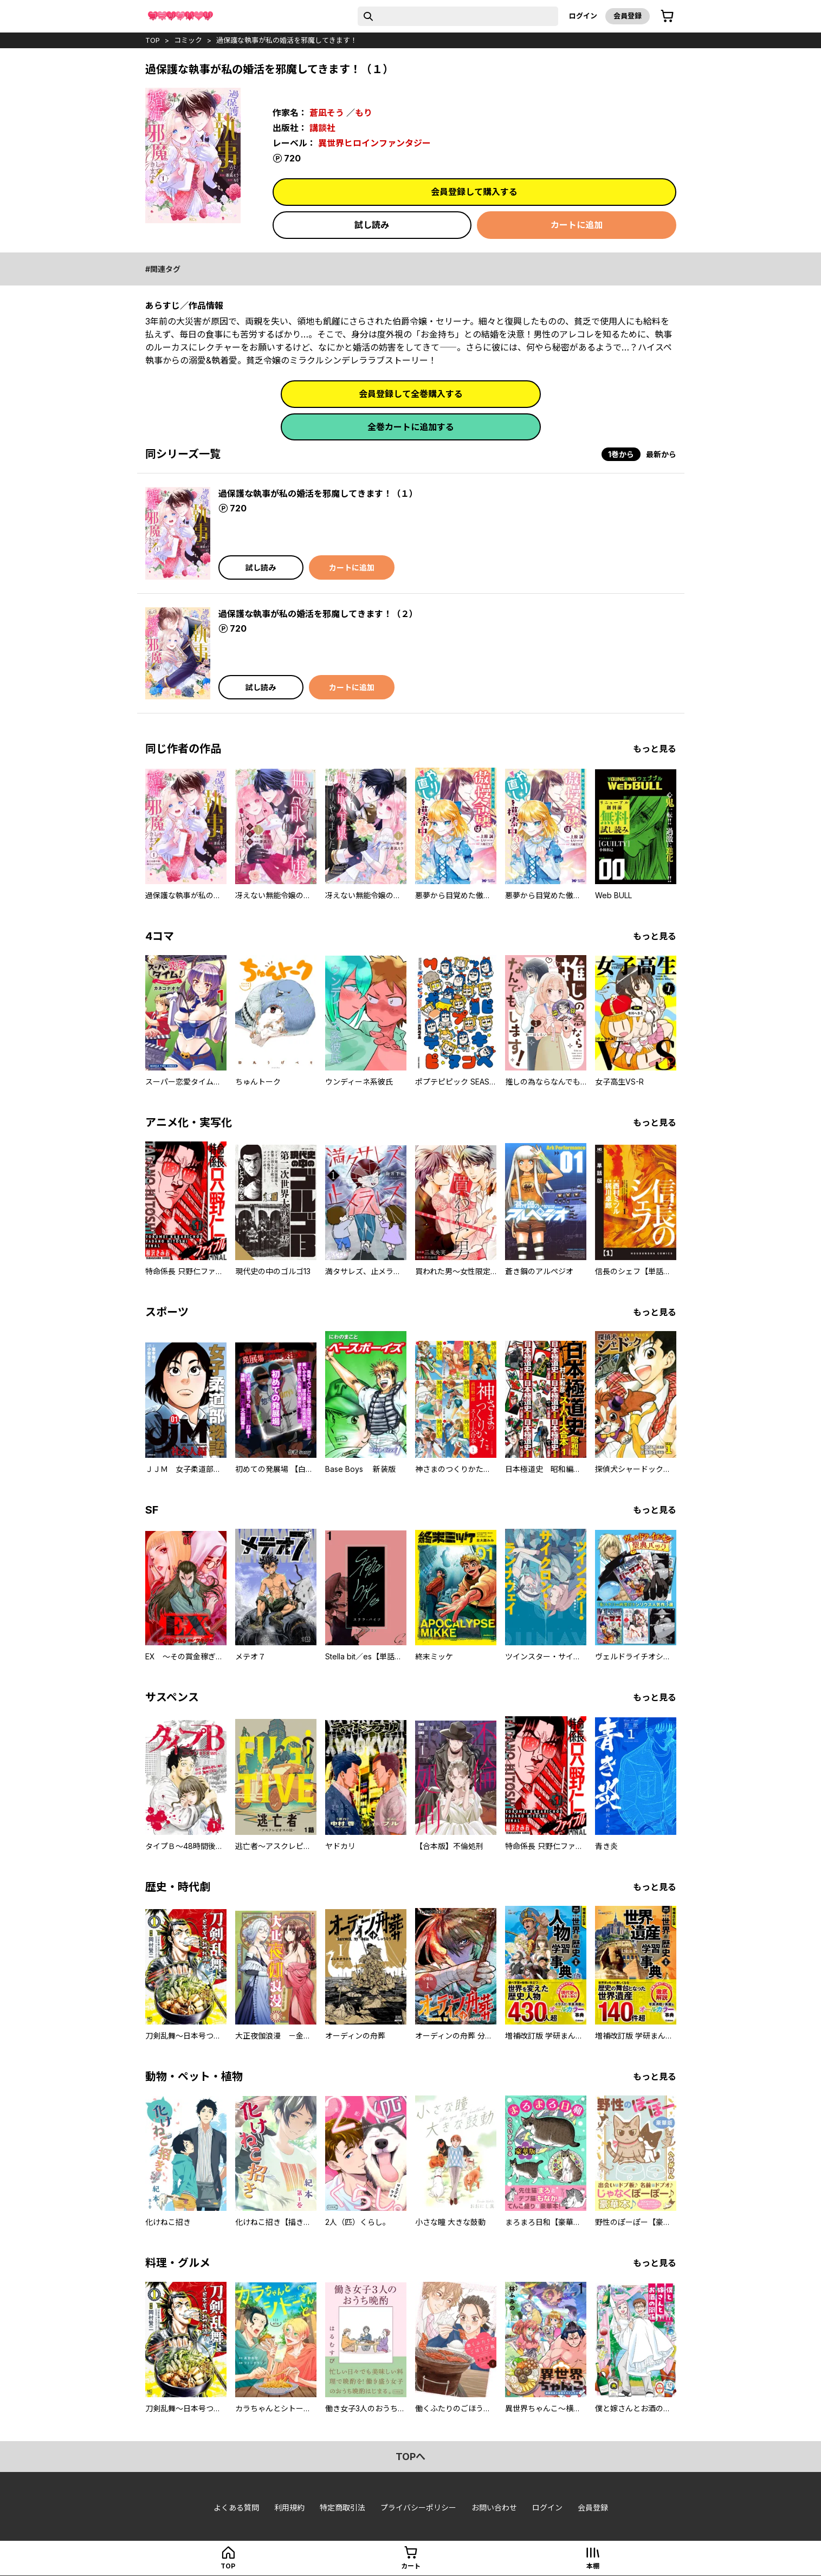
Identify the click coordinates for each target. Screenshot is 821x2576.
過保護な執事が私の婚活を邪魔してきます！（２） (318, 613)
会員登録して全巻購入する (411, 393)
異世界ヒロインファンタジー (374, 143)
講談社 (322, 127)
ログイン (583, 15)
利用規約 (289, 2507)
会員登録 (627, 15)
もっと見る (654, 748)
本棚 (592, 2566)
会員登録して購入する (474, 191)
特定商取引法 (342, 2507)
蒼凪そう (326, 112)
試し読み (371, 224)
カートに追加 (577, 224)
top (152, 40)
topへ (410, 2456)
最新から (661, 454)
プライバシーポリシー (418, 2507)
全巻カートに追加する (410, 426)
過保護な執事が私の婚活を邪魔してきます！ (286, 40)
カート (411, 2566)
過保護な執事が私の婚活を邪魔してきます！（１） (318, 493)
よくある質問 (236, 2507)
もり (363, 112)
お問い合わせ (494, 2507)
